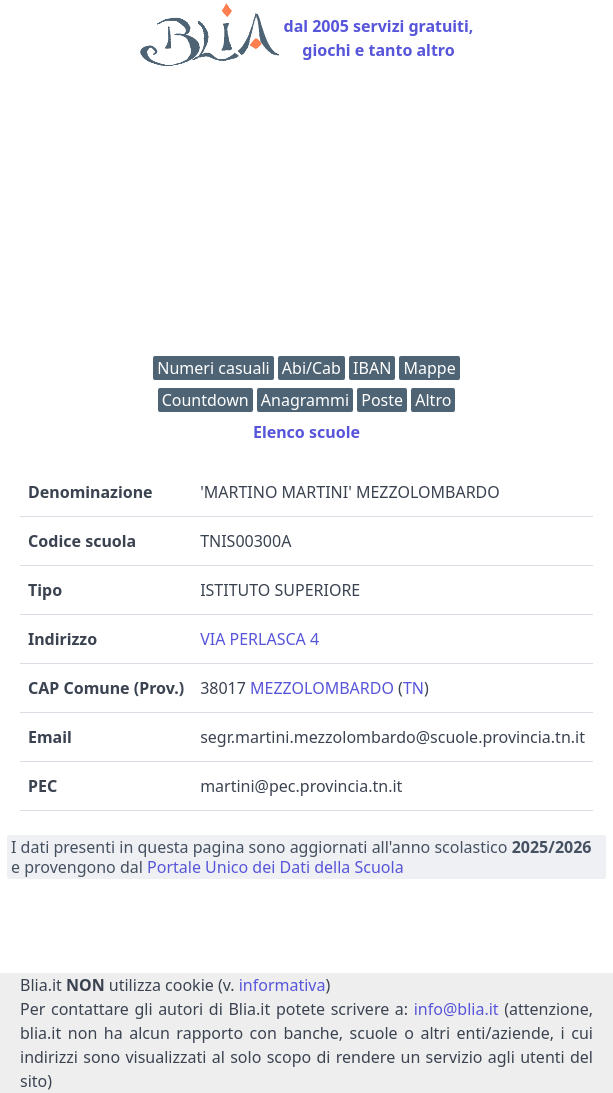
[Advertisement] (306, 216)
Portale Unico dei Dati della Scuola (275, 867)
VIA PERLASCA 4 (259, 639)
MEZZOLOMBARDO (322, 688)
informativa (282, 985)
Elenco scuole (306, 432)
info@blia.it (456, 1009)
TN (413, 688)
